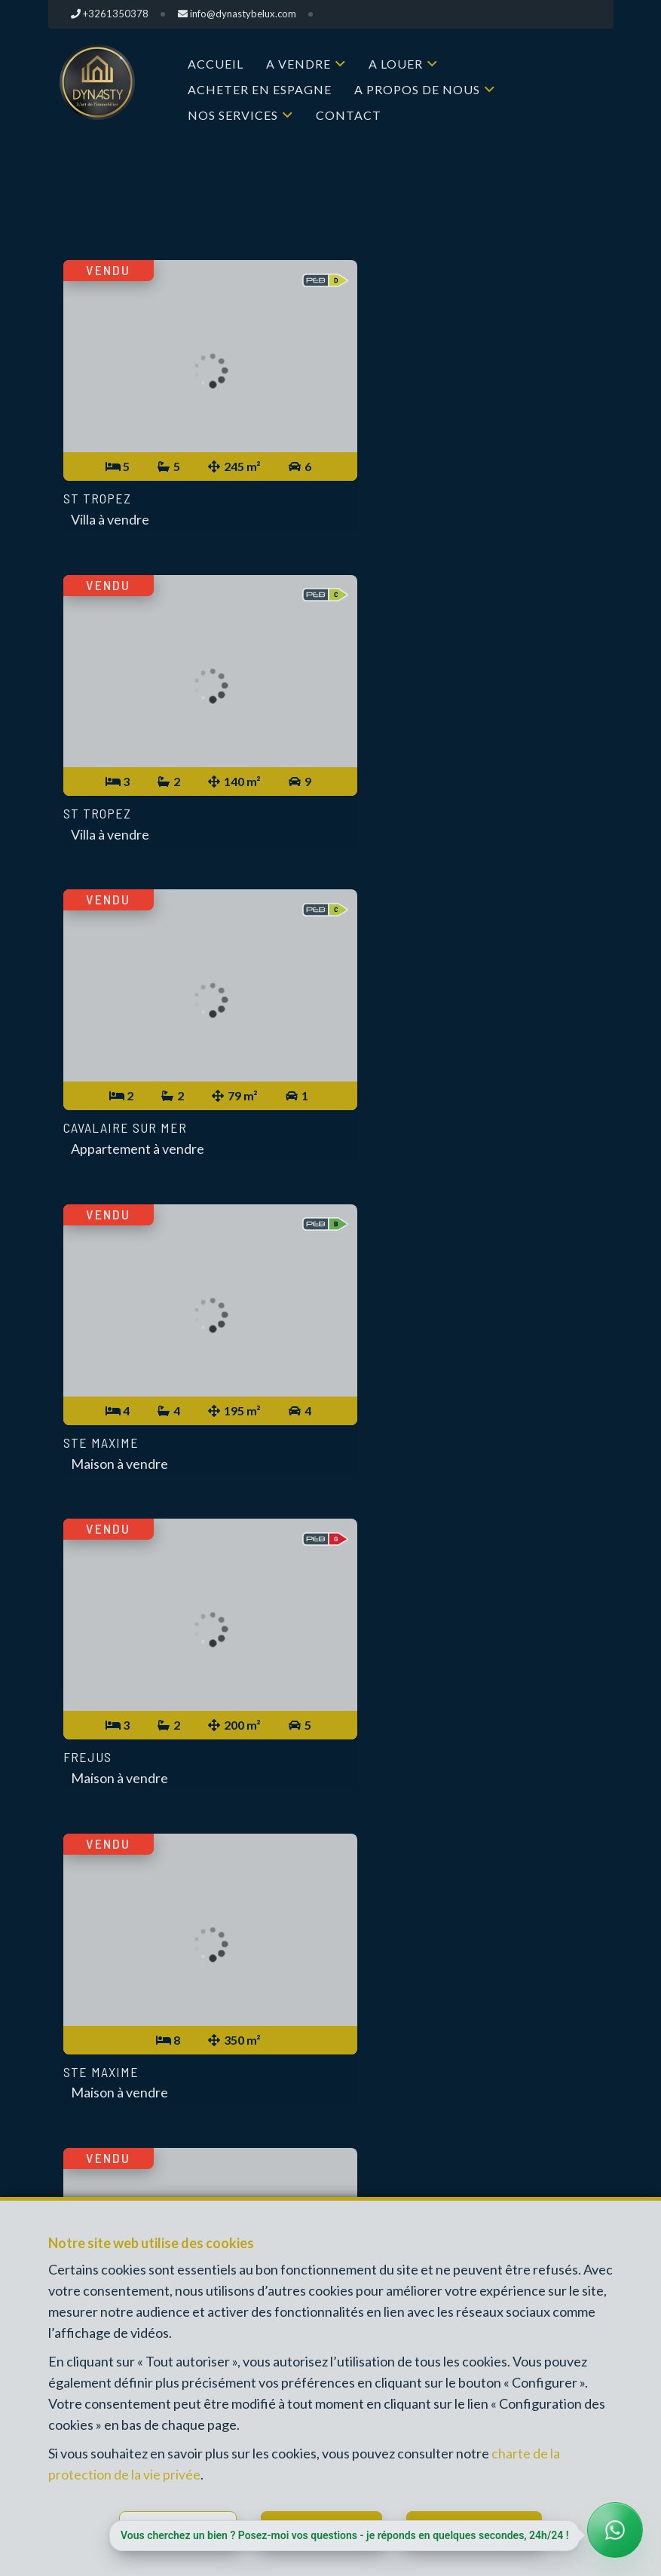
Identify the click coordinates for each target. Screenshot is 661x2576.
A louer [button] (396, 64)
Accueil (215, 64)
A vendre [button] (298, 64)
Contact (348, 115)
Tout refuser (329, 2527)
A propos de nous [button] (417, 89)
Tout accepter (485, 2527)
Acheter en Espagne (260, 89)
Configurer (187, 2527)
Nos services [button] (233, 115)
